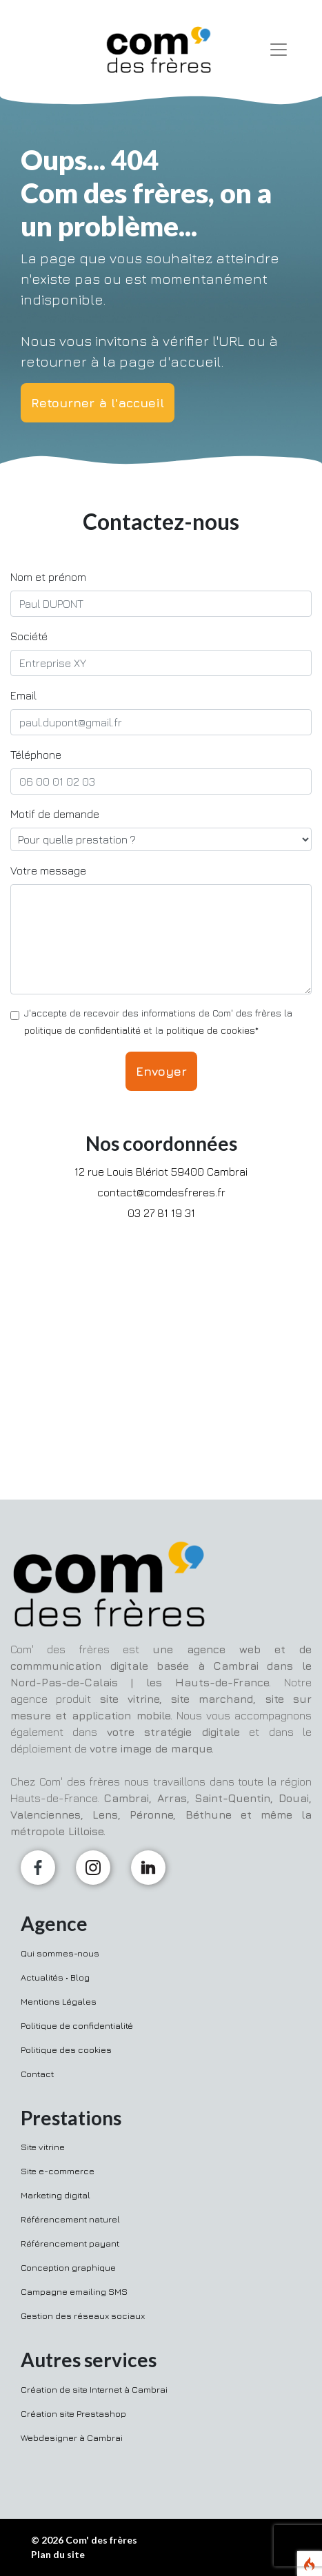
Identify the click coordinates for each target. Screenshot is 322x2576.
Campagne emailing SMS (74, 2291)
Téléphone (35, 754)
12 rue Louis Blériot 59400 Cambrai (161, 1171)
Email (23, 695)
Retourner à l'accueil (97, 403)
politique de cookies (210, 1030)
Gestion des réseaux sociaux (83, 2315)
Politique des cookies (66, 2049)
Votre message (48, 870)
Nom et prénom (48, 577)
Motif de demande (54, 814)
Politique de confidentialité (77, 2025)
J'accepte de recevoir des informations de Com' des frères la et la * (158, 1021)
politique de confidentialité (82, 1030)
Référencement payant (70, 2243)
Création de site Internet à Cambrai (94, 2389)
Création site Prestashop (73, 2413)
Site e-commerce (57, 2170)
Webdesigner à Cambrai (72, 2437)
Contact (37, 2073)
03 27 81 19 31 (161, 1213)
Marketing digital (55, 2194)
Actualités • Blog (55, 1977)
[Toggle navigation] (278, 50)
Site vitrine (43, 2146)
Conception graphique (68, 2267)
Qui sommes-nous (60, 1953)
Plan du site (58, 2554)
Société (29, 636)
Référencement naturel (70, 2219)
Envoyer (161, 1071)
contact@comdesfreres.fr (161, 1192)
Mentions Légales (59, 2001)
